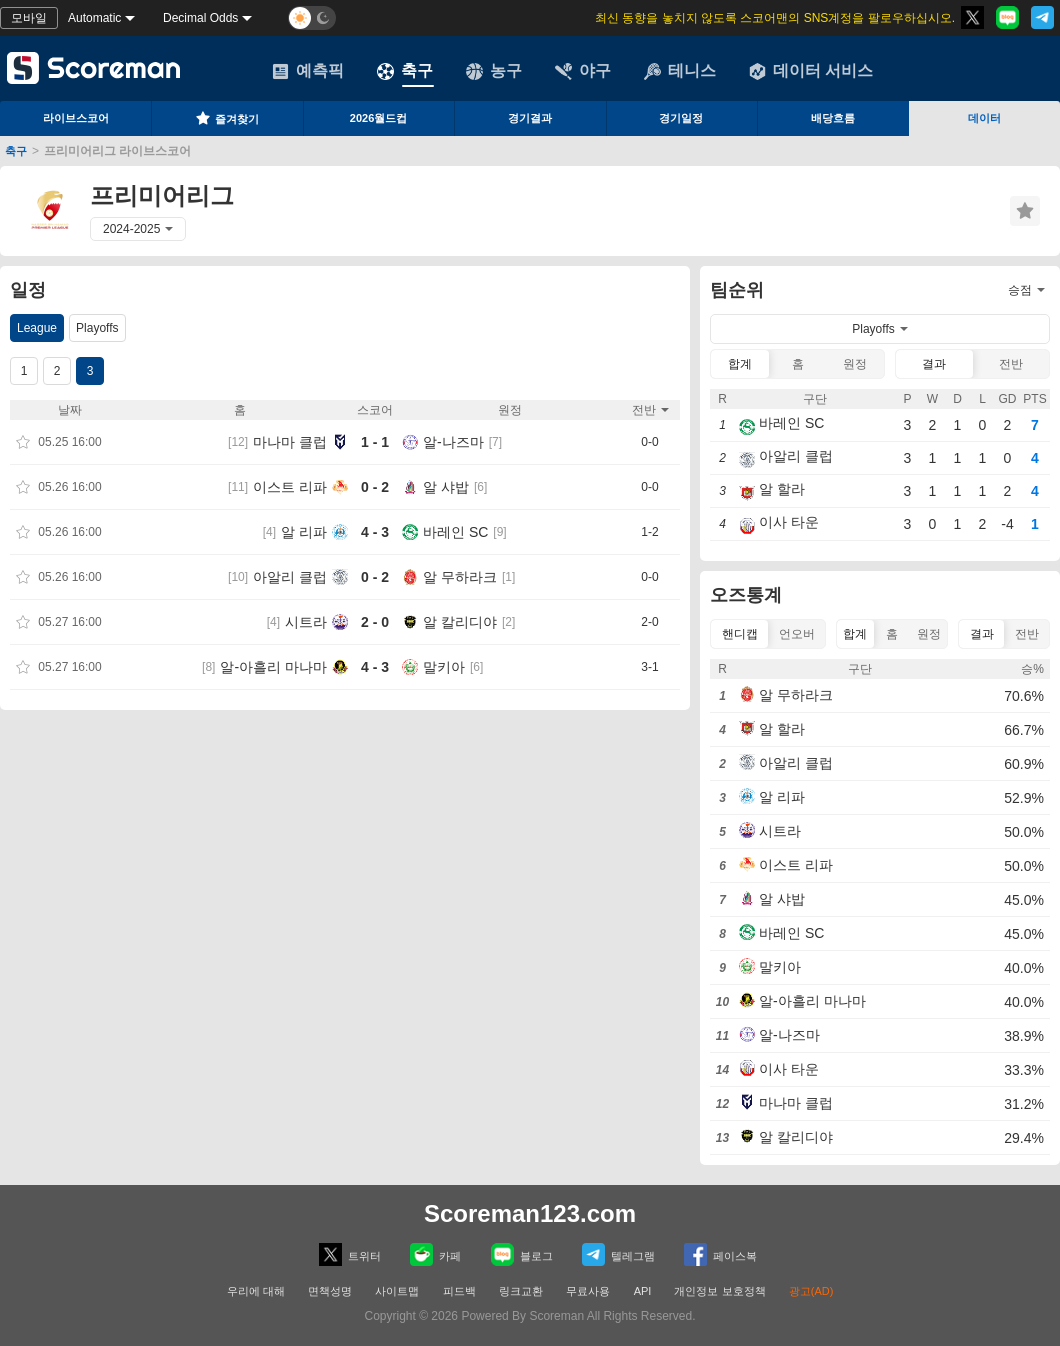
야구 (583, 71)
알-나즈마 (453, 442)
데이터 (984, 118)
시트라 (306, 622)
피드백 (459, 1291)
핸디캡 (740, 634)
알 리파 (304, 532)
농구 (494, 71)
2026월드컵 (378, 118)
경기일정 (681, 118)
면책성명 (330, 1291)
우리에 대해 (256, 1291)
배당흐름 (833, 118)
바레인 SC (455, 532)
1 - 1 (375, 442)
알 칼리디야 (460, 622)
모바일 (29, 18)
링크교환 (521, 1291)
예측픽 (308, 71)
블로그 (522, 1254)
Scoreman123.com (530, 1213)
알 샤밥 (446, 487)
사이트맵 (397, 1291)
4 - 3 (375, 532)
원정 (855, 364)
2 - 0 (375, 622)
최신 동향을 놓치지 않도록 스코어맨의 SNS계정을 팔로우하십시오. (775, 18)
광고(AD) (811, 1291)
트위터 (350, 1254)
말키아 (444, 667)
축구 (405, 71)
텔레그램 (618, 1254)
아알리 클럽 (290, 577)
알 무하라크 (460, 577)
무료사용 (588, 1291)
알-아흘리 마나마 (273, 667)
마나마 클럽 (290, 442)
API (644, 1291)
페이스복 (720, 1254)
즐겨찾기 (227, 118)
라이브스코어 (76, 118)
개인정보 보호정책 (719, 1291)
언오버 (797, 634)
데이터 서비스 (811, 71)
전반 (1011, 364)
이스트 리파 (290, 487)
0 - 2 (375, 487)
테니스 (680, 71)
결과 (934, 364)
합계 (740, 364)
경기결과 (530, 118)
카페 (435, 1254)
